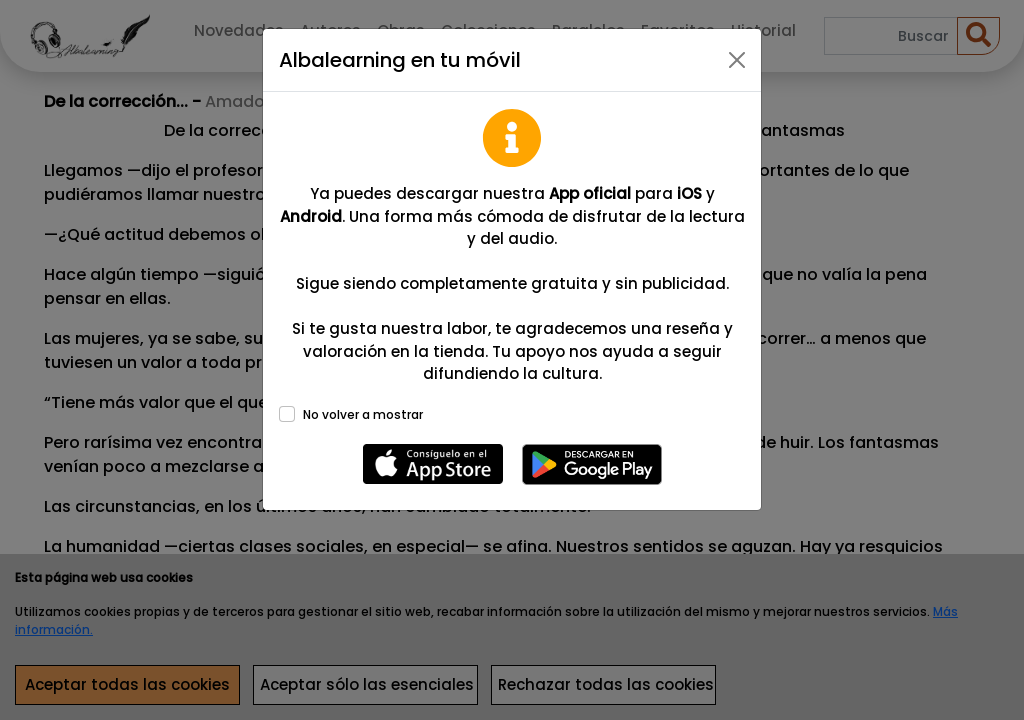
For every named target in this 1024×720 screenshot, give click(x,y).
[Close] (737, 60)
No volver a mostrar (363, 414)
